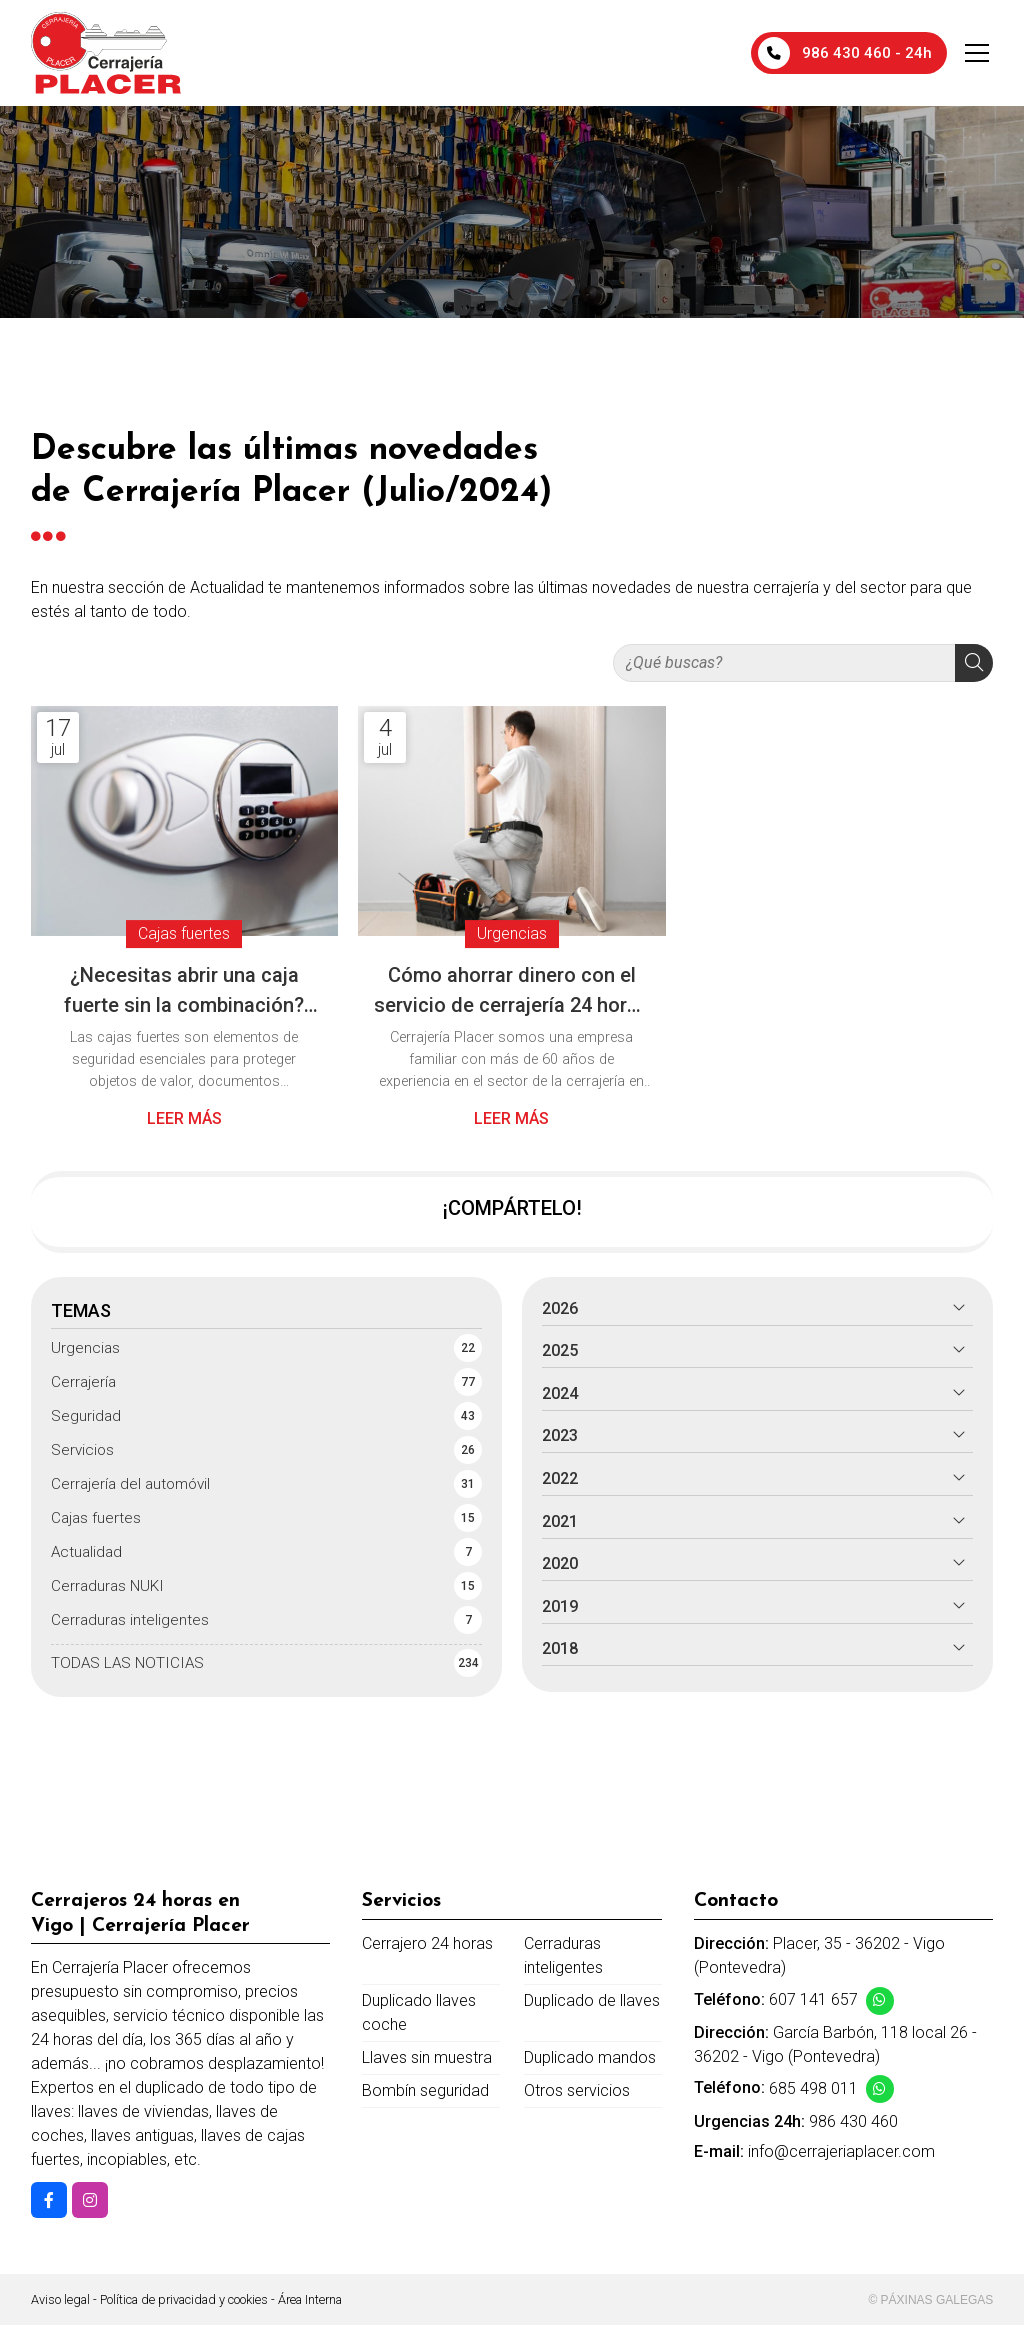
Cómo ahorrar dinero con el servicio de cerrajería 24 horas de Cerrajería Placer (511, 991)
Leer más (184, 1118)
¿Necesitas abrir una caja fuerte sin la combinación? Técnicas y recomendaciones (184, 991)
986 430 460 (853, 2121)
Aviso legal (60, 2299)
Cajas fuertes (184, 934)
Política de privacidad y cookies (184, 2299)
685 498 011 (813, 2088)
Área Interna (310, 2299)
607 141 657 (813, 1999)
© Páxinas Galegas (930, 2300)
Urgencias (512, 934)
